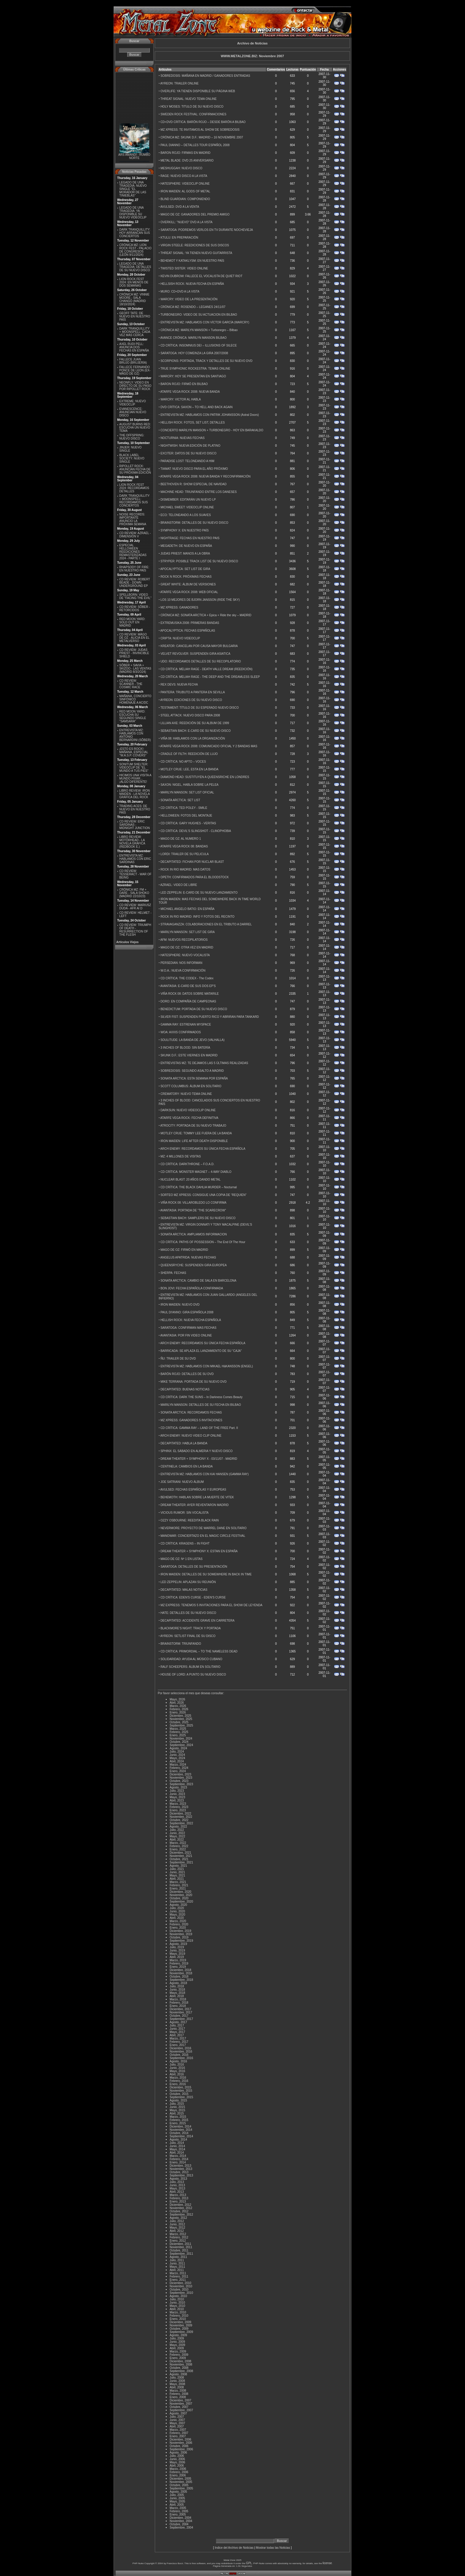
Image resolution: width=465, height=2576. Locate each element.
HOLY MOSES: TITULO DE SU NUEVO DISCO (191, 106)
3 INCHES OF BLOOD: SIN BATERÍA (185, 1047)
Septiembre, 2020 (181, 1901)
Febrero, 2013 (179, 2198)
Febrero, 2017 (179, 2041)
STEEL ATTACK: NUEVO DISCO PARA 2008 (190, 715)
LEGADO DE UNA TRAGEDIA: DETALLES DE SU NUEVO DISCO (135, 267)
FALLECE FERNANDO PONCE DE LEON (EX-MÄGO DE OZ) (134, 370)
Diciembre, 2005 (180, 2478)
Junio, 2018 (177, 1989)
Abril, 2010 (177, 2309)
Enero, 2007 (178, 2436)
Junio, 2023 (177, 1794)
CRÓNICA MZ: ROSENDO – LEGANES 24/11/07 (192, 307)
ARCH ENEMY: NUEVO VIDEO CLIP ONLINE (191, 1435)
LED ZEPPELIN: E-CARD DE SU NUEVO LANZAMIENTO (199, 892)
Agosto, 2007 (178, 2413)
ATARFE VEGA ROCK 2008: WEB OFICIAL (189, 592)
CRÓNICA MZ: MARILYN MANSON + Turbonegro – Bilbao (199, 330)
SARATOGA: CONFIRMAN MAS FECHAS (188, 1327)
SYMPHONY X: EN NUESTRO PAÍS (184, 530)
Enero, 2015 (178, 2123)
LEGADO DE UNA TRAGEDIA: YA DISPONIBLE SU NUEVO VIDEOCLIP (132, 212)
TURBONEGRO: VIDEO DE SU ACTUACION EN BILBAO (198, 314)
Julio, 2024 (177, 1751)
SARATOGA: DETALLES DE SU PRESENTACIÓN (193, 1566)
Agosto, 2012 (178, 2217)
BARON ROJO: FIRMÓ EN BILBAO (184, 384)
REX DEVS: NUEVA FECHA (179, 684)
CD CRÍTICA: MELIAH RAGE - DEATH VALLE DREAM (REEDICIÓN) (206, 669)
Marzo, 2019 (178, 1960)
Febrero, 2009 (179, 2354)
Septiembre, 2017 (181, 2019)
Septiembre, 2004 (181, 2527)
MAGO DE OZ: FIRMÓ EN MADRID (184, 1249)
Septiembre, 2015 (181, 2097)
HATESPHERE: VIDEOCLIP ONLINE (185, 183)
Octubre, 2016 (179, 2054)
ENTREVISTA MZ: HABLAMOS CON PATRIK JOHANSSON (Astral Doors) (209, 414)
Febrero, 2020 (179, 1924)
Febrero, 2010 (179, 2315)
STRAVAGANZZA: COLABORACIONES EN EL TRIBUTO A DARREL (206, 924)
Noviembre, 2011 (181, 2247)
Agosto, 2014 (178, 2139)
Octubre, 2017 (179, 2015)
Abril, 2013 (177, 2191)
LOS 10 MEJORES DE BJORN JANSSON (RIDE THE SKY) (200, 599)
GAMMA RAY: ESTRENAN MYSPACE (185, 1024)
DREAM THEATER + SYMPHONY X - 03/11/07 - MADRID (198, 1458)
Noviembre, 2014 (181, 2129)
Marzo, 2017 (178, 2038)
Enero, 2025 (178, 1735)
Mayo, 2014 (177, 2149)
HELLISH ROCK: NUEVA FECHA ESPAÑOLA (190, 1320)
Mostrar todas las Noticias (273, 2547)
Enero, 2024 (178, 1771)
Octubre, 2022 (179, 1820)
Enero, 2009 (178, 2358)
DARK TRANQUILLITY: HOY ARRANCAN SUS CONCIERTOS (134, 233)
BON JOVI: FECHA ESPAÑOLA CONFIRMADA (191, 1288)
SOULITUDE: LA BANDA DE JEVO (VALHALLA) (192, 1040)
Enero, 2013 (178, 2201)
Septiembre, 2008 (181, 2371)
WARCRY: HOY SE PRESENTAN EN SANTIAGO (193, 376)
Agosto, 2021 (178, 1865)
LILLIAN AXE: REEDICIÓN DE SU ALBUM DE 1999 (194, 723)
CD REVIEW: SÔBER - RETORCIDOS (134, 608)
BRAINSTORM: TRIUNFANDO (180, 1643)
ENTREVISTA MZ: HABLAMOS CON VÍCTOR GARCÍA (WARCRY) (204, 322)
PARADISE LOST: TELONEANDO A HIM (187, 461)
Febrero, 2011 (179, 2276)
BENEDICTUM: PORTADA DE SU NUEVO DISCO (193, 1009)
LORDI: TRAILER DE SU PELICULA (184, 854)
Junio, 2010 (177, 2302)
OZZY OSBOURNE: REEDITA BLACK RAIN (189, 1520)
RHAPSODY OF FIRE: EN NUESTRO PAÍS (134, 569)
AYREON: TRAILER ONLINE (179, 83)
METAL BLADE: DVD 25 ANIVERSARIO (187, 160)
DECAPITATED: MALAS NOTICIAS (183, 1589)
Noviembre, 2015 (181, 2090)
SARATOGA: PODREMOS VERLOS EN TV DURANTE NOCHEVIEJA (206, 229)
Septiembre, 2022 (181, 1823)
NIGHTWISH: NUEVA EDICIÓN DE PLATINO (190, 445)
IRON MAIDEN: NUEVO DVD (180, 1304)
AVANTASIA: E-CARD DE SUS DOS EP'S (188, 986)
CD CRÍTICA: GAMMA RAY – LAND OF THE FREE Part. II (199, 1428)
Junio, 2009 (177, 2341)
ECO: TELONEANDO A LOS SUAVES (185, 515)
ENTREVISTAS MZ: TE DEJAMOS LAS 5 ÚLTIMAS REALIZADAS (204, 1063)
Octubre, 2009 (179, 2328)
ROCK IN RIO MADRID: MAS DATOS (185, 869)
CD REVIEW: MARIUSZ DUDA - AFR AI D (135, 906)
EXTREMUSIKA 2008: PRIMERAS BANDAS (189, 623)
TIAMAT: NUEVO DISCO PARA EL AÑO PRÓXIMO (194, 468)
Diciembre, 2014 (180, 2126)
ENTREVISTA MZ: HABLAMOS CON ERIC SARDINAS (135, 859)
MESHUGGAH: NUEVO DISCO (181, 168)
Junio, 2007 (177, 2420)
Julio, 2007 (177, 2416)
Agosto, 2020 (178, 1904)
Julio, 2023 (177, 1790)
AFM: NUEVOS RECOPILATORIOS (184, 939)
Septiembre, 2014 (181, 2136)
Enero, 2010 (178, 2319)
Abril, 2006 (177, 2465)
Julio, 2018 (177, 1986)
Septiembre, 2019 (181, 1940)
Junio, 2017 (177, 2028)
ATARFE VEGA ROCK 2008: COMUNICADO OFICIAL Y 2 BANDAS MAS (208, 746)
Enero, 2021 (178, 1888)
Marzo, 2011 (178, 2273)
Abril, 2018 (177, 1996)
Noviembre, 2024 (181, 1738)
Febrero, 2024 (179, 1767)
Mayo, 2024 (177, 1758)
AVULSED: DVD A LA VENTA (179, 206)
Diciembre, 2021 (180, 1852)
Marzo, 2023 (178, 1803)
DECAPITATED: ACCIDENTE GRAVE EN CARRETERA (197, 1620)
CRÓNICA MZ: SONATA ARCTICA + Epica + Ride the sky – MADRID (205, 615)
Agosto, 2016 (178, 2061)
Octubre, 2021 (179, 1859)
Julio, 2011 (177, 2260)
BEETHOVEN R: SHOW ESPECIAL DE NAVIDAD (193, 484)
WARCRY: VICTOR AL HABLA (180, 399)
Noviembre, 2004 (181, 2521)
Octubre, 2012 (179, 2211)
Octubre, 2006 (179, 2446)
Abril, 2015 (177, 2113)
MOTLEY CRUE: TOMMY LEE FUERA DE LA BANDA (196, 1133)
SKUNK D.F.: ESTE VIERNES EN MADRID (188, 1055)
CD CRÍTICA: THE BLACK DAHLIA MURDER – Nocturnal (198, 1187)
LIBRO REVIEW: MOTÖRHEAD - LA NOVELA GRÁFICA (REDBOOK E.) (132, 841)
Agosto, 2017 (178, 2022)
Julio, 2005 (177, 2495)
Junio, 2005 (177, 2498)
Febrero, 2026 (179, 1709)
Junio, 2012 (177, 2224)
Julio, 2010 (177, 2299)
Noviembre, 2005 (181, 2482)
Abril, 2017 (177, 2035)
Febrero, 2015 (179, 2120)
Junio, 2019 (177, 1950)
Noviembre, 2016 (181, 2051)
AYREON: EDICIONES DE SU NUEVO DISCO (191, 700)
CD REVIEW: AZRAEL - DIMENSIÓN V (135, 534)
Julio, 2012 (177, 2221)
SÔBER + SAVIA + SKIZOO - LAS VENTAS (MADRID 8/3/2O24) (135, 668)
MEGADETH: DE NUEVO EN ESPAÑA (186, 545)
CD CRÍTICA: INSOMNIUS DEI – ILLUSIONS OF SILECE (198, 345)
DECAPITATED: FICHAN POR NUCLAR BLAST (192, 861)
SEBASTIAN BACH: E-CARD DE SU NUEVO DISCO (195, 730)
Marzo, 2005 (178, 2508)
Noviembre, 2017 (181, 2012)
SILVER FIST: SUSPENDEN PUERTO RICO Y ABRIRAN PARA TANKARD (209, 1016)
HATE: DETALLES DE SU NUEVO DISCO (188, 1612)
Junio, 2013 (177, 2185)
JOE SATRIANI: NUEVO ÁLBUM (182, 1481)
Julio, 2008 (177, 2377)
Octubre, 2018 (179, 1976)
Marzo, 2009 (178, 2351)
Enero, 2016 (178, 2084)
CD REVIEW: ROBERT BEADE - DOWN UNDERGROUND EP (134, 582)
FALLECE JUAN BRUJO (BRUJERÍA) (133, 361)
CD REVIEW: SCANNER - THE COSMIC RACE (130, 684)
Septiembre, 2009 (181, 2332)
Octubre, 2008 (179, 2367)
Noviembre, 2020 (181, 1895)
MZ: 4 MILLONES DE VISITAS (180, 1156)
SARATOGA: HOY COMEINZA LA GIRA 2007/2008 (194, 353)
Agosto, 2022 (178, 1826)
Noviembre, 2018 (181, 1973)
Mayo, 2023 (177, 1797)
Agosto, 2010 (178, 2296)
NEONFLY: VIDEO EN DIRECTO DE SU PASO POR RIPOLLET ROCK (135, 386)
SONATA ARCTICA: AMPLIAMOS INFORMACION (193, 1234)
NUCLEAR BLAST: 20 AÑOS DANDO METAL (190, 1179)
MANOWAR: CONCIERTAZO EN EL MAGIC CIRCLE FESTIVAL (202, 1535)
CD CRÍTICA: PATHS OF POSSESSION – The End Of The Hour (202, 1242)
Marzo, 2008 (178, 2390)
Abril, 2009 (177, 2348)
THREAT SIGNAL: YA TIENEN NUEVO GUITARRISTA (196, 253)
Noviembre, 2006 (181, 2442)
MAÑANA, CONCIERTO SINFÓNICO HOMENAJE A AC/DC (135, 699)
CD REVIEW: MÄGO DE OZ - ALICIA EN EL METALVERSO (134, 638)
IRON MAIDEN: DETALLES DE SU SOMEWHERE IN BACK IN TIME (205, 1574)
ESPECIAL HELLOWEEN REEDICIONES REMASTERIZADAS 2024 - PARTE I (132, 552)
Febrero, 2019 (179, 1963)
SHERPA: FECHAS (173, 1273)
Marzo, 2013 (178, 2195)
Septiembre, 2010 (181, 2292)
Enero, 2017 (178, 2045)
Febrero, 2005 (179, 2511)
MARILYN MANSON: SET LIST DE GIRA (187, 932)
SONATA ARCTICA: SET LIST (180, 800)
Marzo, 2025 (178, 1728)
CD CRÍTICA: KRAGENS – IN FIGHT (185, 1543)
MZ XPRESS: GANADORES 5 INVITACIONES (191, 1420)
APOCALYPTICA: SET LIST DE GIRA (185, 569)
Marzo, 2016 (178, 2077)
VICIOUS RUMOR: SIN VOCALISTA (184, 1512)
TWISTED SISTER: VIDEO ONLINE (184, 268)
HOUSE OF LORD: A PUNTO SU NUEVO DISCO (193, 1674)
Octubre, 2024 (179, 1741)
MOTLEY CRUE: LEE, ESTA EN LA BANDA (189, 769)
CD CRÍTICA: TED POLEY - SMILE (183, 807)
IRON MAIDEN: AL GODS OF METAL (185, 191)
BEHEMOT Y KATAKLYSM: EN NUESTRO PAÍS (192, 260)
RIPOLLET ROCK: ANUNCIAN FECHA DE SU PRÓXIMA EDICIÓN (135, 469)
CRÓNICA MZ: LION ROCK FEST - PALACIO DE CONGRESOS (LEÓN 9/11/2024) (135, 249)
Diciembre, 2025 (180, 1715)
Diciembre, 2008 (180, 2361)
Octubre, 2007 (179, 2407)
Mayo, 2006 (177, 2462)
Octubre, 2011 (179, 2250)
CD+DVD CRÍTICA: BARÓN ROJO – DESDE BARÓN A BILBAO (203, 122)
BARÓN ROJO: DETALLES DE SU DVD (187, 1374)
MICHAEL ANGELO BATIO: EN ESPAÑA (187, 909)
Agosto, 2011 (178, 2257)
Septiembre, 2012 (181, 2214)
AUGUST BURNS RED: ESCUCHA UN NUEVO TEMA (135, 427)
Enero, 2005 (178, 2514)
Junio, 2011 (177, 2263)
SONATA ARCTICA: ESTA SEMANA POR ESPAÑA (194, 1078)
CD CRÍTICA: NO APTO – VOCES (183, 761)
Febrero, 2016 (179, 2080)
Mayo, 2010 (177, 2305)
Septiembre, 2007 (181, 2410)
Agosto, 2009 (178, 2335)
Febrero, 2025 (179, 1732)
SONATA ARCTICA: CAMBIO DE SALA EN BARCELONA (198, 1280)
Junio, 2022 (177, 1833)
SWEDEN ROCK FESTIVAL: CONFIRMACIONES (193, 114)
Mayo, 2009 (177, 2345)
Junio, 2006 (177, 2459)
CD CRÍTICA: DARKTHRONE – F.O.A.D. (187, 1164)
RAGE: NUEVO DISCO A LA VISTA (183, 176)
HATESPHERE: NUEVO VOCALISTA (185, 955)
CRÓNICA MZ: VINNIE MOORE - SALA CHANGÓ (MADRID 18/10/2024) (134, 299)
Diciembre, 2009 (180, 2322)
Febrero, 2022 (179, 1846)
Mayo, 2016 (177, 2071)
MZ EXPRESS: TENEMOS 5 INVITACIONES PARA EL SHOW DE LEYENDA (211, 1605)
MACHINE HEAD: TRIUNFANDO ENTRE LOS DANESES (198, 492)
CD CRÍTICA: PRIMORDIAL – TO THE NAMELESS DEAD (199, 1651)
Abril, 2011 (177, 2270)
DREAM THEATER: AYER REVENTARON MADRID (194, 1505)
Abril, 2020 (177, 1917)
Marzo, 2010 (178, 2312)
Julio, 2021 (177, 1869)
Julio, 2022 (177, 1829)
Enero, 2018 (178, 2006)
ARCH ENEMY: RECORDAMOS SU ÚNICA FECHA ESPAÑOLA (203, 1148)
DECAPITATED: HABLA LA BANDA (183, 1443)
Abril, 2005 (177, 2504)
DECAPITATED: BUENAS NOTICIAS (184, 1389)
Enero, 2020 (178, 1927)
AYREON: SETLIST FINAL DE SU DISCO (188, 1636)
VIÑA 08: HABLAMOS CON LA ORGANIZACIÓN (192, 738)
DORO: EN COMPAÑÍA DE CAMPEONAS (188, 1001)
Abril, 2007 (177, 2426)
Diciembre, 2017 (180, 2009)
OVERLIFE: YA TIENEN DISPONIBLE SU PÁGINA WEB (197, 91)
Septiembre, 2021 (181, 1862)
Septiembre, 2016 (181, 2058)
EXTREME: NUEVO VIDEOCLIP (132, 403)
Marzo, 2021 (178, 1882)
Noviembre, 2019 (181, 1934)
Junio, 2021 (177, 1872)
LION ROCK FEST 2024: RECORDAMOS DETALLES (134, 488)
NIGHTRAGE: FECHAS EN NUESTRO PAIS (189, 538)
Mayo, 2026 (177, 1699)
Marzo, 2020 (178, 1921)
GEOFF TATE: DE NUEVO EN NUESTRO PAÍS (134, 316)
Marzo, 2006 (178, 2468)
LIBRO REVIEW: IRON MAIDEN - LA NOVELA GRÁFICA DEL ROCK (134, 794)
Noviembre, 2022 (181, 1816)
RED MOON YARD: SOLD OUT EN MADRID (132, 622)
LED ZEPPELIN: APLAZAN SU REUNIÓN (188, 1582)
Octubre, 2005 (179, 2485)
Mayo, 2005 (177, 2501)
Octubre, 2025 (179, 1722)
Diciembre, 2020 (180, 1891)
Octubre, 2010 (179, 2289)
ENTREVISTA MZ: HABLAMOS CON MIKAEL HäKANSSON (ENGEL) (206, 1366)
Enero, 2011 (178, 2279)
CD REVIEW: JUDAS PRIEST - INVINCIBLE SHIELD (134, 653)
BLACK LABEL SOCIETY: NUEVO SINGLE (131, 458)
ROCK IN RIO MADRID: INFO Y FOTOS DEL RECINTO (197, 916)
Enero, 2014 (178, 2162)
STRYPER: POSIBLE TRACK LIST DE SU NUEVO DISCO (199, 561)
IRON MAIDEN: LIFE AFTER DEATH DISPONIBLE (194, 1141)
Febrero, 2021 (179, 1885)
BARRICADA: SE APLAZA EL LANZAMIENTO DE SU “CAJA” (201, 1350)
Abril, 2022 (177, 1839)
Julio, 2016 (177, 2064)
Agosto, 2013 (178, 2178)
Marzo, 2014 (178, 2155)
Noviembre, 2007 (181, 2403)
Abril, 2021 (177, 1878)
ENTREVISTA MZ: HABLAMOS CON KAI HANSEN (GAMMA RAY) (204, 1474)
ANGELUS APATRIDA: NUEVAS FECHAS (188, 1257)
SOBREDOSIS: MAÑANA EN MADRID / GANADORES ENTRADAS (205, 75)
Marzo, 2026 (178, 1706)
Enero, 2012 (178, 2240)
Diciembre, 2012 (180, 2204)
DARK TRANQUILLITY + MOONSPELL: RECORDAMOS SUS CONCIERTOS (134, 500)
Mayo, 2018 (177, 1992)
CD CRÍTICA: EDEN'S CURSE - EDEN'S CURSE (193, 1597)
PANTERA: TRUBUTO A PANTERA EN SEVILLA (192, 692)
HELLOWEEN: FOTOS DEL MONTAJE (186, 815)
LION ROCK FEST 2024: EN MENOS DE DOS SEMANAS (133, 282)
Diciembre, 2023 (180, 1774)
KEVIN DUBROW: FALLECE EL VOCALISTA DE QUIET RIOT (201, 276)
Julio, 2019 (177, 1947)
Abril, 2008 (177, 2387)
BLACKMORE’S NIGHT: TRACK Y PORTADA (190, 1628)
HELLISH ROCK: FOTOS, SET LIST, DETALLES (192, 422)
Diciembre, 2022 (180, 1813)
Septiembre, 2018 (181, 1979)
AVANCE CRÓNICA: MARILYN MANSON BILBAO (193, 337)
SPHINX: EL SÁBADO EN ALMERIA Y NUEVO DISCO (196, 1451)
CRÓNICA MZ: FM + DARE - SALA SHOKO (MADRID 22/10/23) (134, 893)
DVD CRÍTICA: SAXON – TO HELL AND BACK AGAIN (196, 407)
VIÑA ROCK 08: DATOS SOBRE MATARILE (189, 993)
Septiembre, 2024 (181, 1745)
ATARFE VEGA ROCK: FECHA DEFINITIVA (189, 1117)
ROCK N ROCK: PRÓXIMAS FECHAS (185, 576)
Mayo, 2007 (177, 2423)
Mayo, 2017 (177, 2032)
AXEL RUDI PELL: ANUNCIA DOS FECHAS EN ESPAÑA (134, 347)
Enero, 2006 (178, 2475)
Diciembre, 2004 (180, 2517)
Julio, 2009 (177, 2338)
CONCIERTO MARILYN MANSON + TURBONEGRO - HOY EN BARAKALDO (211, 430)
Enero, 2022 (178, 1849)
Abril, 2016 (177, 2074)
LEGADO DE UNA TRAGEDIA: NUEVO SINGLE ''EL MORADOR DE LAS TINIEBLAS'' (132, 189)
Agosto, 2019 (178, 1944)
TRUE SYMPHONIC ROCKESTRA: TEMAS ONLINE (195, 368)
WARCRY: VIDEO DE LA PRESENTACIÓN (188, 299)
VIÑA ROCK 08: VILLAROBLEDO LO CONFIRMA (193, 1202)
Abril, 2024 (177, 1761)
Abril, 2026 (177, 1702)
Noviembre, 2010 (181, 2286)
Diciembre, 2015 (180, 2087)
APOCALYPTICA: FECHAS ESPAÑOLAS (187, 630)
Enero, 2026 (178, 1712)
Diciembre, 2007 (180, 2400)
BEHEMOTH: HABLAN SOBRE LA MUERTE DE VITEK (197, 1497)
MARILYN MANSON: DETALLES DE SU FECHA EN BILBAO (200, 1404)
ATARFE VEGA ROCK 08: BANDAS (184, 846)
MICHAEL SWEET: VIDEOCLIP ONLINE (187, 507)
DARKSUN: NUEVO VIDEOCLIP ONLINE (188, 1110)
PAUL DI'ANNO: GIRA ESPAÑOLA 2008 (186, 1312)
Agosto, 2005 (178, 2491)
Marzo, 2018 (178, 1999)
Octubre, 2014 (179, 2133)
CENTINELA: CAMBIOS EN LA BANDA (186, 1466)
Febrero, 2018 (179, 2002)
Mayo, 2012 (177, 2227)
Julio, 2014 (177, 2142)
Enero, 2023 (178, 1810)
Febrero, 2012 (179, 2237)
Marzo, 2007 (178, 2429)
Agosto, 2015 (178, 2100)
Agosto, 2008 (178, 2374)
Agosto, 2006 (178, 2452)
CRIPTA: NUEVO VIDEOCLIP (180, 638)
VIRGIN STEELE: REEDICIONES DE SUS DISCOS (194, 245)
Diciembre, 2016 (180, 2048)
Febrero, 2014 (179, 2159)
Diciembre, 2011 (180, 2244)
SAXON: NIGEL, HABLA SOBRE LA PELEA (189, 784)
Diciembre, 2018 (180, 1970)
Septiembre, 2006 (181, 2449)
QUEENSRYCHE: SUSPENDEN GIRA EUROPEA (193, 1265)
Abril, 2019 (177, 1957)
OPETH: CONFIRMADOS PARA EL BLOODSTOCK (194, 877)
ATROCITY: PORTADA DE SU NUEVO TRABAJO (193, 1125)
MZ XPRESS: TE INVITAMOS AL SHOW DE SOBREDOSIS (200, 129)
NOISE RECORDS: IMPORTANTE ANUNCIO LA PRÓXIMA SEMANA (132, 519)
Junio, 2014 (177, 2146)
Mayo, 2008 (177, 2384)
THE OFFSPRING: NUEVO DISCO (131, 437)
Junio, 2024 (177, 1754)
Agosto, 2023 (178, 1787)
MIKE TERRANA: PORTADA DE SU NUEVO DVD (193, 1381)
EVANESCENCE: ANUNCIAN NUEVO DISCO (132, 412)
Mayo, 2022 (177, 1836)
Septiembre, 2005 (181, 2488)
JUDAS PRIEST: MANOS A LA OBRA (185, 553)
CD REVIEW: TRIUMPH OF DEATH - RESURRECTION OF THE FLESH (135, 929)
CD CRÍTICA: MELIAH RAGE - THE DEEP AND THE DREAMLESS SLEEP (210, 676)
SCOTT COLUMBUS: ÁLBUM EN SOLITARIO (190, 1086)
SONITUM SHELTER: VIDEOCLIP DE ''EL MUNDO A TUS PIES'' (133, 767)
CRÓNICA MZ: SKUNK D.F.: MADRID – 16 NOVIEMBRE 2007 (201, 137)
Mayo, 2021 (177, 1875)
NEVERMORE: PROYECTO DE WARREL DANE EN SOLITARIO (203, 1528)
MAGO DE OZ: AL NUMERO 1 (180, 838)
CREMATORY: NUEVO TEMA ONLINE (186, 1093)
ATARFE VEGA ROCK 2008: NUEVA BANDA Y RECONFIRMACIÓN (205, 476)
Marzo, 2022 (178, 1842)
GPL (249, 2563)
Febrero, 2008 (179, 2393)
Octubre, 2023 (179, 1781)
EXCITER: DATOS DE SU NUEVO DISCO (188, 453)
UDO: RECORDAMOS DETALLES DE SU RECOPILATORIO (200, 661)
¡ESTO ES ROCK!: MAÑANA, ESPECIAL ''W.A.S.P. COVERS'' (133, 752)
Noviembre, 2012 (181, 2208)
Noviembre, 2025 (181, 1719)
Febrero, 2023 (179, 1807)
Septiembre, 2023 (181, 1784)
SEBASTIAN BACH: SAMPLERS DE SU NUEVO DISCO (197, 1218)
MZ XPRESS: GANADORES (179, 607)
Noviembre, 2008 (181, 2364)
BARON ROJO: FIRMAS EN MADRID (185, 152)
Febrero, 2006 (179, 2472)
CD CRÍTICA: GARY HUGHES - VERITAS (188, 823)
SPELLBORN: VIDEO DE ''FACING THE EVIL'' (135, 596)
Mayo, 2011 (177, 2266)
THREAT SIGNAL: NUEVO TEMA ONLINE (188, 98)
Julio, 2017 (177, 2025)
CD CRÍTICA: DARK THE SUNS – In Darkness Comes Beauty (201, 1397)
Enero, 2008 (178, 2397)
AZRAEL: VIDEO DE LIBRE (178, 885)
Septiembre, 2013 (181, 2175)
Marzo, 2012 (178, 2234)
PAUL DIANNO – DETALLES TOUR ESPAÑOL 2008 (195, 145)
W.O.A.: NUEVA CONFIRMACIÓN (183, 970)
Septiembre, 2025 (181, 1725)
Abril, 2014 (177, 2152)
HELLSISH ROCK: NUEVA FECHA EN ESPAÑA (192, 283)
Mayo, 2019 (177, 1953)
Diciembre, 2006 (180, 2439)
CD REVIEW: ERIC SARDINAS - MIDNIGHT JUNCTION (134, 825)
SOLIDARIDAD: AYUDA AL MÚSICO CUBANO (191, 1659)
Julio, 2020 (177, 1908)
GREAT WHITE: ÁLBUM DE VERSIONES (188, 584)
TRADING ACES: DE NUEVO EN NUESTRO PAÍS (134, 809)
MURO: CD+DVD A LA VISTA (179, 291)
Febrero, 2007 (179, 2433)
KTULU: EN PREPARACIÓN (179, 237)
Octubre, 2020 (179, 1898)
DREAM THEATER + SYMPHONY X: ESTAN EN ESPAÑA (199, 1551)
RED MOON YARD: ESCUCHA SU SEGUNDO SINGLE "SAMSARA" (132, 716)
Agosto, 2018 (178, 1983)
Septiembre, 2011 (181, 2253)
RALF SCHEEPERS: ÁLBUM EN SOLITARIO (190, 1666)
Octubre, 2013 (179, 2172)
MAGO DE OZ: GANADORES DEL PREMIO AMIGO (195, 214)
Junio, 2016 (177, 2067)
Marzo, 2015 (178, 2116)
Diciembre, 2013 (180, 2165)
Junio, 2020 (177, 1911)
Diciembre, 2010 (180, 2283)
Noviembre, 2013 (181, 2169)
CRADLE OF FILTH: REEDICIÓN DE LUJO (189, 754)
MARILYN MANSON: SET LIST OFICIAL (187, 792)
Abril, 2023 (177, 1800)
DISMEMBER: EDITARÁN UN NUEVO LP (188, 499)
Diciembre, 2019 (180, 1931)
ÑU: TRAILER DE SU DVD (178, 1358)
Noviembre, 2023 (181, 1777)
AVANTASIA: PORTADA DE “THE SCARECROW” (193, 1210)
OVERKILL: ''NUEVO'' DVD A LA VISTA (186, 222)
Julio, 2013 (177, 2182)
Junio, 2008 (177, 2380)
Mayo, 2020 (177, 1914)
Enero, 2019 (178, 1966)
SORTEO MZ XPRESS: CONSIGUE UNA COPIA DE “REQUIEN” (203, 1195)
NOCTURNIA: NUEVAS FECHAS (182, 438)
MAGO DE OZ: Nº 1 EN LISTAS (181, 1559)
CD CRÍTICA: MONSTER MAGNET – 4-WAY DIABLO (195, 1171)
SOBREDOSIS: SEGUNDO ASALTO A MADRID (192, 1070)
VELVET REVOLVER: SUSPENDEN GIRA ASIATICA (195, 653)
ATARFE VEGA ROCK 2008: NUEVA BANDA (190, 391)
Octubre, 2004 (179, 2524)
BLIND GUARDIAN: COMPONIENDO (185, 199)
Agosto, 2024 (178, 1748)
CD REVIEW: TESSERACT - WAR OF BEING (135, 874)
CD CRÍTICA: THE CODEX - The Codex (187, 978)
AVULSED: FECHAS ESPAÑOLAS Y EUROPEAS (193, 1489)
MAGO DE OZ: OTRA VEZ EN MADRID (186, 947)
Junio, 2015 (177, 2107)
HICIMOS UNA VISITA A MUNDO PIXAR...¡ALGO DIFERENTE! (135, 778)
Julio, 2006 (177, 2455)
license (327, 2563)
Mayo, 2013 (177, 2188)
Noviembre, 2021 (181, 1856)
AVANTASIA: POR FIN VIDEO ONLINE (186, 1335)
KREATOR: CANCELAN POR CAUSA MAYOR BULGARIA (199, 646)
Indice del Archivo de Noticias (234, 2547)
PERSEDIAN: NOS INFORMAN (181, 962)
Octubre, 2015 (179, 2094)
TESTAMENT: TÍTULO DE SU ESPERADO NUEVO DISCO (199, 707)
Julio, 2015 (177, 2103)
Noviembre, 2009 (181, 2325)
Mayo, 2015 (177, 2110)
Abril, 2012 (177, 2230)
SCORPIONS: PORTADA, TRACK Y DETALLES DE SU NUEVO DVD (206, 360)
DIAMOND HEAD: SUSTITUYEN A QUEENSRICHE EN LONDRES (204, 777)
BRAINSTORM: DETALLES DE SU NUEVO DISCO (194, 522)
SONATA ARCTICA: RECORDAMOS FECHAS (191, 1412)
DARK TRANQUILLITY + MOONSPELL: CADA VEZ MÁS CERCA (134, 332)
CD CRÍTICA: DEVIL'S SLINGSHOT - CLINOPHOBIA (195, 831)
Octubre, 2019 (179, 1937)
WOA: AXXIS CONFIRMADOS (180, 1032)
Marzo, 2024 (178, 1764)
